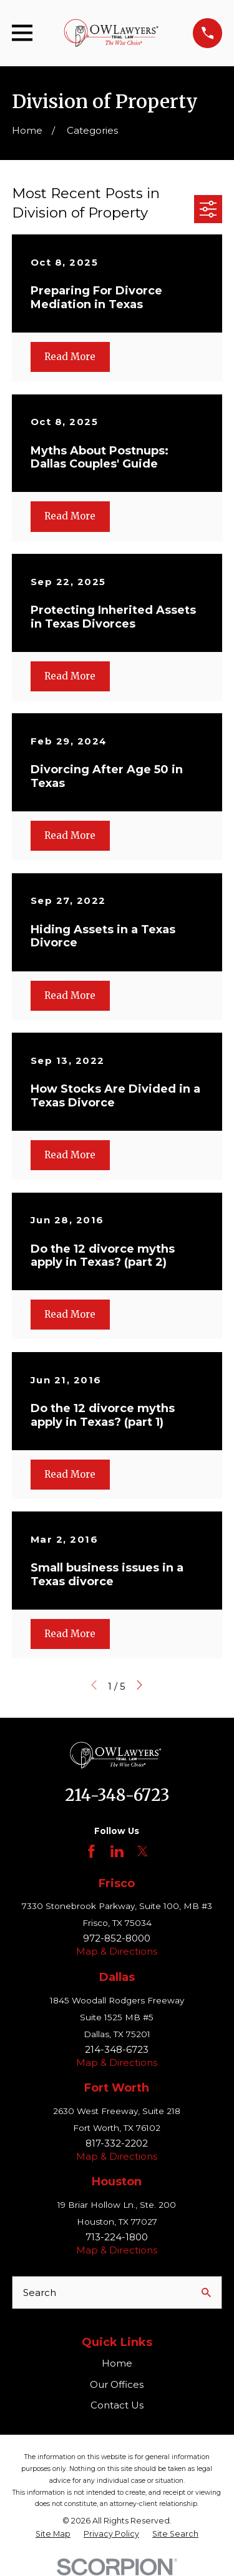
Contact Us (117, 2405)
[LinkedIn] (117, 1851)
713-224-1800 (116, 2237)
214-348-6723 (117, 1795)
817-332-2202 (116, 2143)
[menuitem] (53, 2534)
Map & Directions (116, 1951)
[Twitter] (142, 1851)
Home (117, 2363)
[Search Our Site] (206, 2292)
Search (39, 2292)
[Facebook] (91, 1851)
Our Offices (117, 2384)
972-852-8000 (116, 1938)
